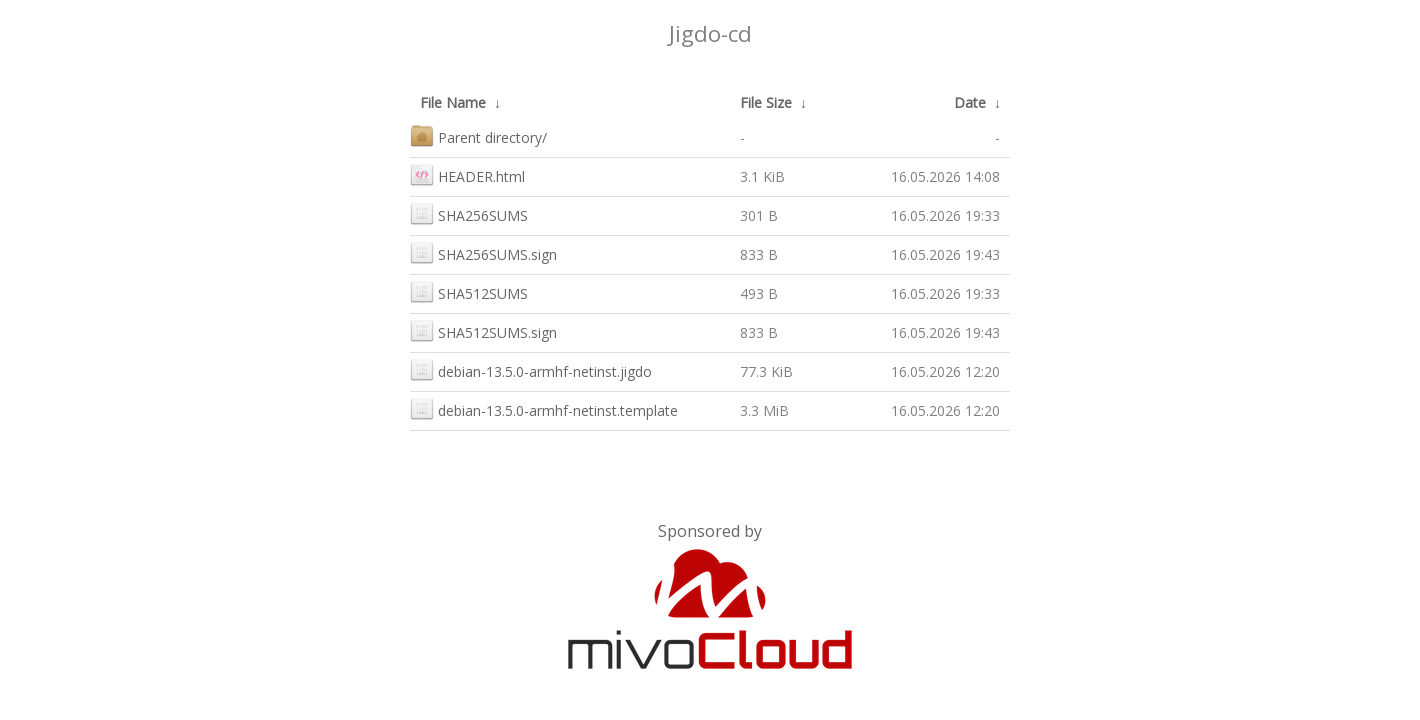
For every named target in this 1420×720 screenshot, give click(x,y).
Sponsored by (710, 531)
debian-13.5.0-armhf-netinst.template (544, 408)
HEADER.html (467, 174)
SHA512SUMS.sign (483, 330)
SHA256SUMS (469, 213)
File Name (453, 102)
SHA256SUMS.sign (483, 252)
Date (970, 102)
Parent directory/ (478, 135)
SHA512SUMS (469, 291)
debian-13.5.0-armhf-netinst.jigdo (531, 369)
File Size (766, 102)
